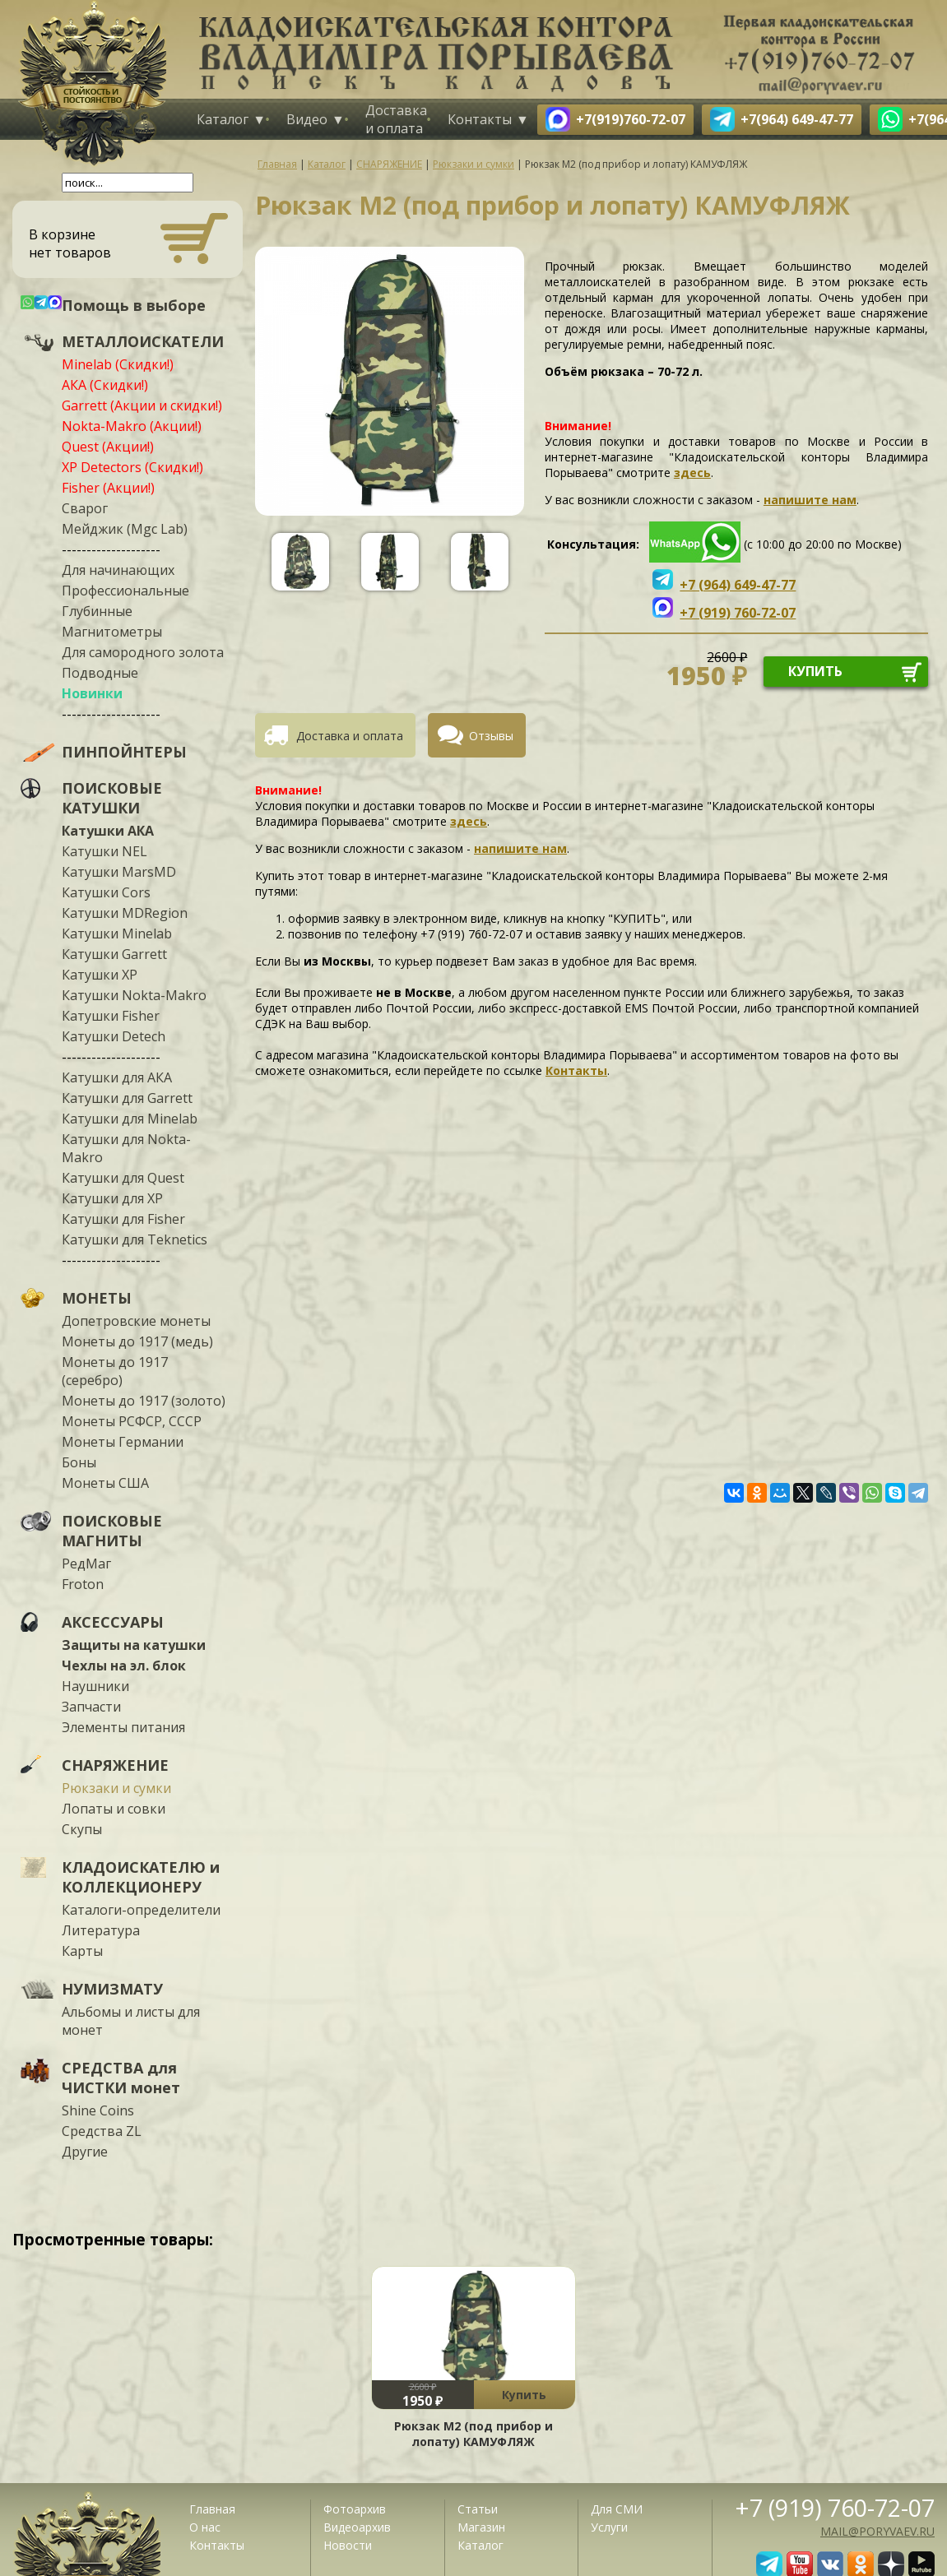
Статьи (477, 2509)
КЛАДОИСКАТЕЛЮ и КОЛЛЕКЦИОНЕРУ (141, 1877)
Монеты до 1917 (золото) (143, 1401)
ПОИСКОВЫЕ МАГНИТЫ (112, 1530)
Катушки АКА (108, 831)
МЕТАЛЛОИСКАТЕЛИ (143, 341)
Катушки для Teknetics (134, 1239)
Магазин (481, 2527)
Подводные (100, 673)
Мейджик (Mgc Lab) (125, 529)
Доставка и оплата (396, 119)
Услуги (609, 2527)
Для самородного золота (143, 652)
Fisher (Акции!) (108, 488)
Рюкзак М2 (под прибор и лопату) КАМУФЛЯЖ (473, 2433)
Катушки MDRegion (125, 913)
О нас (205, 2527)
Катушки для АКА (117, 1077)
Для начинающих (118, 570)
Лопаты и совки (113, 1809)
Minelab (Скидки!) (118, 364)
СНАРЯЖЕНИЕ (115, 1765)
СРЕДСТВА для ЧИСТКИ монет (121, 2077)
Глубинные (97, 611)
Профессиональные (125, 590)
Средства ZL (102, 2131)
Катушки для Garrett (127, 1098)
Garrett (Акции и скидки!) (142, 405)
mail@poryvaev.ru (877, 2531)
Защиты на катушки (134, 1645)
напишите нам (810, 499)
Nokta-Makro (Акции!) (132, 426)
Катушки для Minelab (129, 1119)
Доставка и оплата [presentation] (349, 736)
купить (815, 671)
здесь (692, 472)
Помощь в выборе (134, 305)
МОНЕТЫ (97, 1298)
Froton (83, 1584)
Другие (85, 2152)
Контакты (480, 119)
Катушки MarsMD (119, 872)
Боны (79, 1462)
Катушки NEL (104, 851)
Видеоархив (357, 2527)
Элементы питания (123, 1727)
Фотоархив (354, 2509)
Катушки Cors (106, 892)
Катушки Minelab (117, 933)
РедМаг (86, 1563)
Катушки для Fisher (123, 1219)
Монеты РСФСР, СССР (132, 1421)
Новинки (92, 693)
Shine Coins (98, 2110)
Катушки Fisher (111, 1016)
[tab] (341, 735)
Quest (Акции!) (108, 447)
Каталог (222, 119)
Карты (82, 1951)
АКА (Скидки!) (105, 385)
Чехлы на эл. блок (124, 1665)
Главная (212, 2509)
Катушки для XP (112, 1198)
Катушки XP (99, 975)
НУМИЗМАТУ (112, 1989)
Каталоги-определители (141, 1910)
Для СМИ (617, 2509)
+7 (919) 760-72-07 (835, 2507)
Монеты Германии (122, 1442)
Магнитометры (112, 632)
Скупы (82, 1829)
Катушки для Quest (123, 1178)
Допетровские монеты (136, 1321)
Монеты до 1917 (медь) (137, 1341)
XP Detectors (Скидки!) (132, 467)
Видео (306, 119)
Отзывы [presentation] (491, 736)
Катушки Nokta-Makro (134, 995)
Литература (101, 1930)
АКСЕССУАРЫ (113, 1622)
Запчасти (91, 1707)
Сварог (85, 508)
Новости (347, 2545)
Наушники (95, 1686)
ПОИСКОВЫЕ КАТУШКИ (112, 798)
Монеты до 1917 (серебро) (115, 1371)
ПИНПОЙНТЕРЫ (124, 752)
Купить (524, 2394)
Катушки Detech (113, 1036)
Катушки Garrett (114, 954)
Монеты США (105, 1483)
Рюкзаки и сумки (116, 1788)
